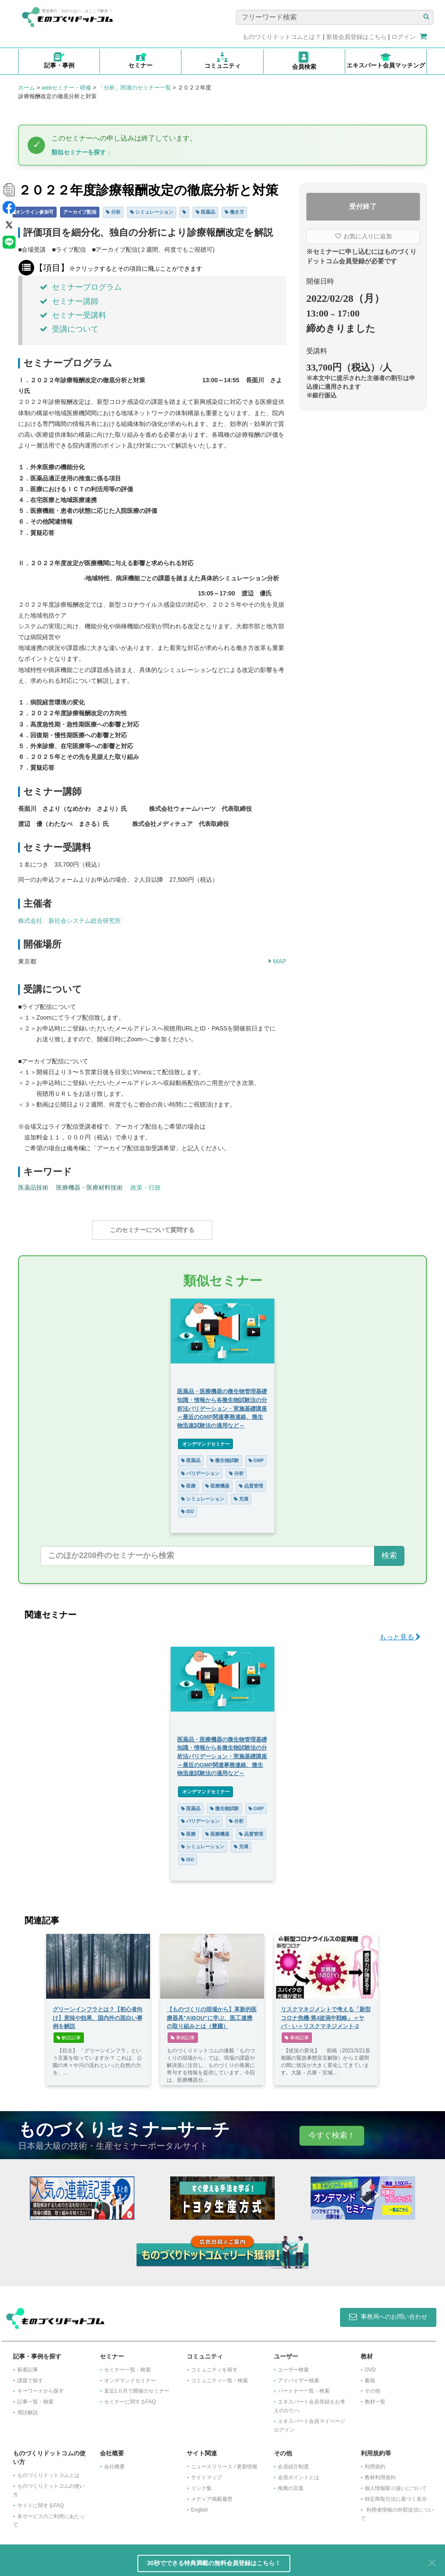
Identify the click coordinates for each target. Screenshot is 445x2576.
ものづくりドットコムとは (48, 2471)
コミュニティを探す (214, 2365)
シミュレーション (151, 211)
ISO (187, 1507)
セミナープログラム (81, 287)
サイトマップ (206, 2473)
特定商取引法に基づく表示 (396, 2495)
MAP (277, 961)
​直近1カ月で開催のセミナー (136, 2387)
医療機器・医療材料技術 (89, 1187)
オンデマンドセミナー (205, 1439)
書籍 (370, 2376)
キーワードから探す (40, 2387)
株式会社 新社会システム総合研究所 (69, 920)
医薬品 (205, 211)
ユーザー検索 (293, 2365)
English (199, 2505)
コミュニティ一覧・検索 (219, 2376)
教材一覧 (375, 2397)
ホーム (26, 87)
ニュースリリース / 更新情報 (224, 2462)
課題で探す (30, 2376)
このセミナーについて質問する (152, 1230)
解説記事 (69, 2033)
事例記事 (183, 2033)
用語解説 (27, 2408)
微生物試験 (224, 1456)
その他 (372, 2387)
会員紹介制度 (293, 2462)
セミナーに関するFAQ (130, 2397)
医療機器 (217, 1481)
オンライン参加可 (35, 211)
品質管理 (251, 1481)
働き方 (234, 211)
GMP (256, 1456)
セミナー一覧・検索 (127, 2365)
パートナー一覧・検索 (304, 2387)
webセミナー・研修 (66, 87)
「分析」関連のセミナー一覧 (134, 87)
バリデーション (200, 1469)
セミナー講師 (69, 301)
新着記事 (27, 2365)
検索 (389, 1551)
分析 (113, 211)
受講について (69, 329)
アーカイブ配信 (79, 211)
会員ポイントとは (298, 2473)
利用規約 (375, 2462)
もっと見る (399, 1632)
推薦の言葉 (291, 2484)
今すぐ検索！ (331, 2131)
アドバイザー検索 (298, 2376)
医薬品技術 (33, 1187)
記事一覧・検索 (35, 2397)
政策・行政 (145, 1187)
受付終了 (363, 206)
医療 (188, 1481)
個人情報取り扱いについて (396, 2484)
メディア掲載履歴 (211, 2495)
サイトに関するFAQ (40, 2501)
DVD (370, 2365)
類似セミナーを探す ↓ (81, 152)
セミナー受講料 (73, 315)
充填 (241, 1494)
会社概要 (114, 2462)
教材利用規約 (380, 2473)
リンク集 (201, 2484)
